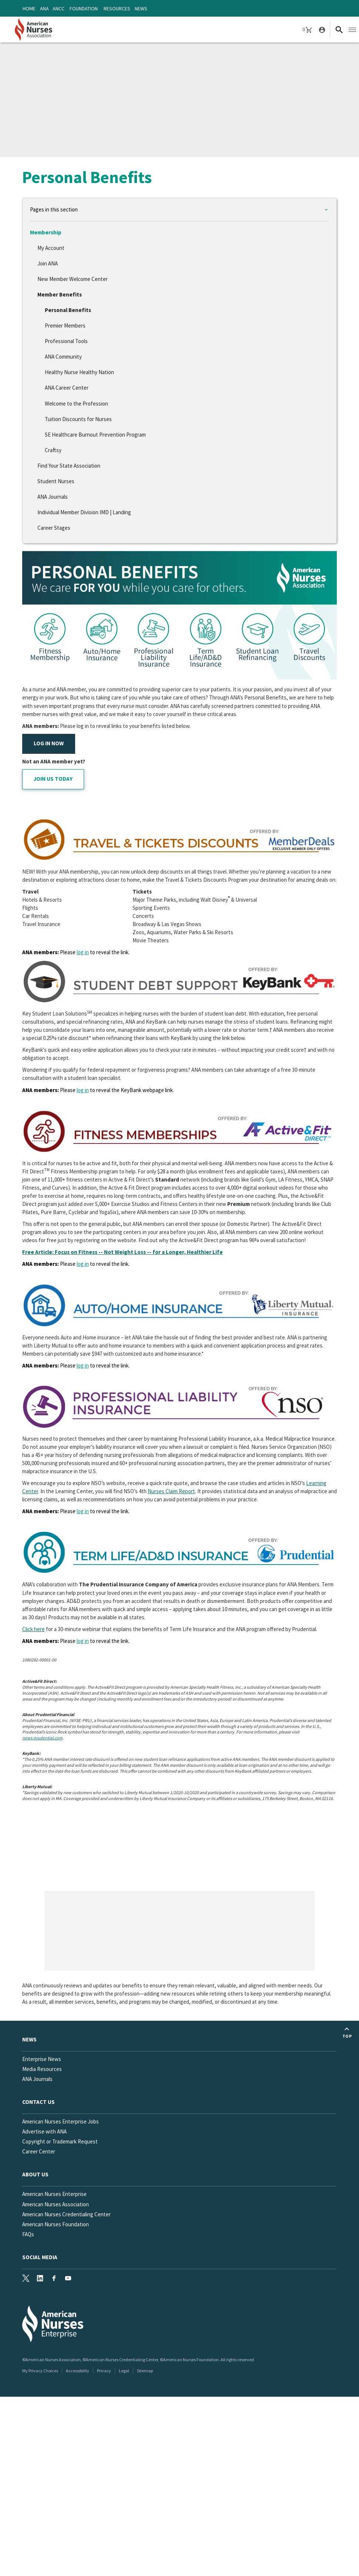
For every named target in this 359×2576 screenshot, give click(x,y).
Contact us (38, 2101)
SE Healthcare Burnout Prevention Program (95, 434)
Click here (33, 1629)
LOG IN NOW (49, 743)
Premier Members (65, 325)
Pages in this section (54, 209)
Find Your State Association (68, 465)
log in (83, 952)
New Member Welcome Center (72, 278)
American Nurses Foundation (55, 2224)
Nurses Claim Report (171, 1491)
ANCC (58, 8)
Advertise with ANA (44, 2131)
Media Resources (42, 2068)
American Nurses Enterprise (54, 2193)
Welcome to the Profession (76, 403)
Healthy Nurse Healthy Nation (79, 372)
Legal (124, 2370)
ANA (44, 8)
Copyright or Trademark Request (60, 2141)
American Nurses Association (55, 2204)
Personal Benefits (68, 309)
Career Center (38, 2151)
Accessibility (77, 2370)
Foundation (84, 8)
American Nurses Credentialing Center (66, 2214)
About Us (35, 2174)
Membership (45, 232)
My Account (50, 247)
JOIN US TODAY (53, 778)
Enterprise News (41, 2059)
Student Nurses (55, 481)
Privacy (104, 2370)
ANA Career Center (66, 387)
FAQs (28, 2234)
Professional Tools (66, 341)
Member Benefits (59, 294)
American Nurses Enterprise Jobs (60, 2121)
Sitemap (145, 2370)
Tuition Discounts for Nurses (78, 419)
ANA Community (63, 356)
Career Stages (53, 527)
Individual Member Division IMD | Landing (84, 512)
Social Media (39, 2257)
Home (29, 8)
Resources (117, 8)
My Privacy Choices (40, 2370)
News (141, 8)
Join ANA (47, 263)
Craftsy (53, 450)
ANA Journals (52, 496)
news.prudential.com (42, 1738)
